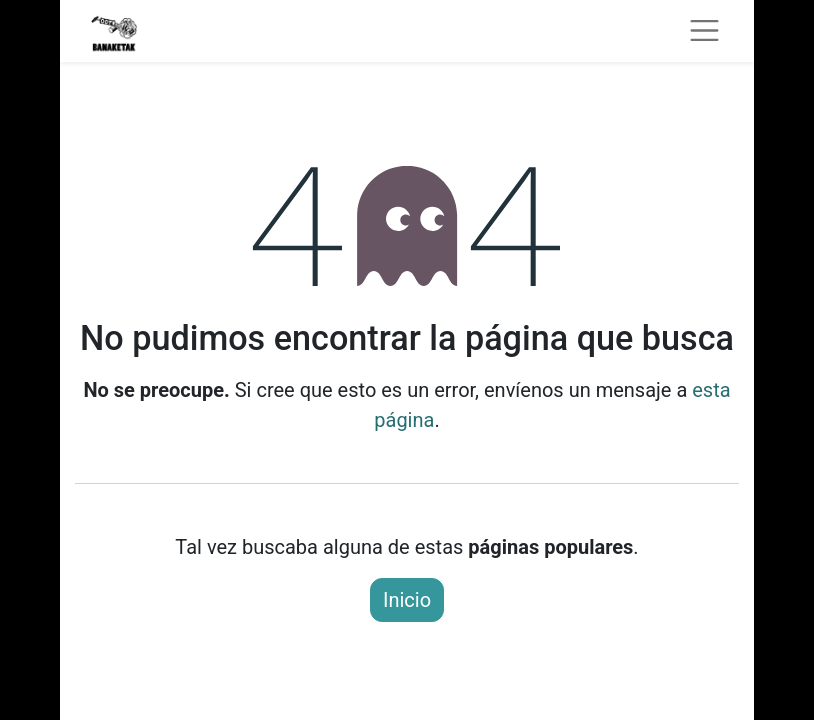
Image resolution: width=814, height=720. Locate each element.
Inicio (407, 600)
